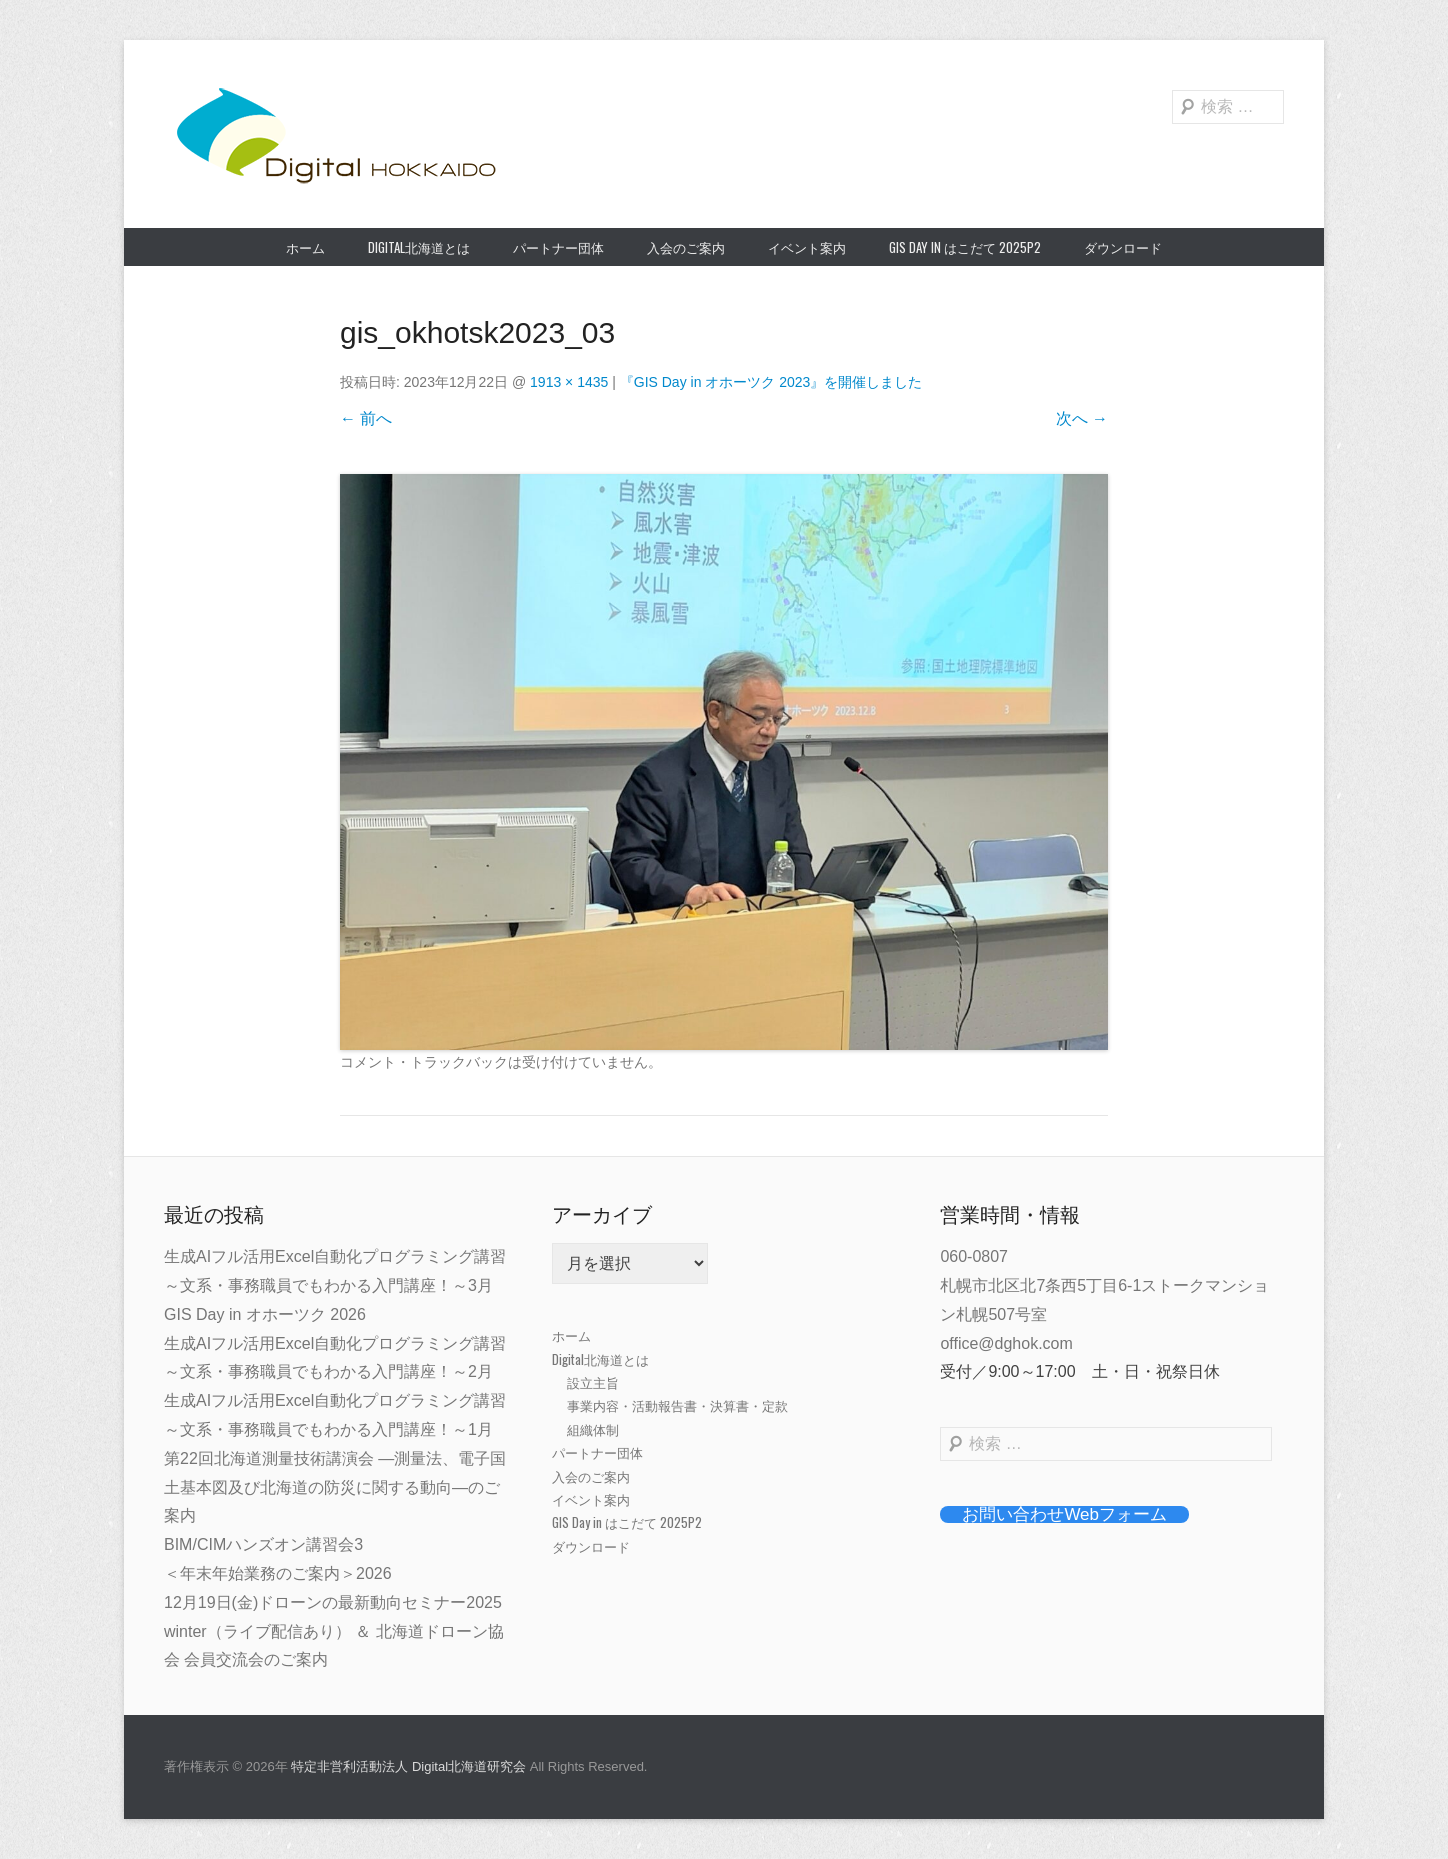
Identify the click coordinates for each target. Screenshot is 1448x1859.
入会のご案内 (686, 247)
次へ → (1082, 418)
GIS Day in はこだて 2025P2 (965, 247)
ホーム (305, 247)
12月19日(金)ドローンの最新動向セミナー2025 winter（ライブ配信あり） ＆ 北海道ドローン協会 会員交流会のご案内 (334, 1631)
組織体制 (593, 1429)
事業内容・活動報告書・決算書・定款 (677, 1405)
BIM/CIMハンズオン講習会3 (263, 1544)
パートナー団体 (558, 247)
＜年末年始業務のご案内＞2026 (278, 1573)
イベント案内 (807, 247)
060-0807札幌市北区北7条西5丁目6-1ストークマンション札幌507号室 (1104, 1285)
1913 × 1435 (569, 382)
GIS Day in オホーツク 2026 (265, 1314)
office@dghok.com (1006, 1343)
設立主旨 (593, 1382)
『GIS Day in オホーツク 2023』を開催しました (771, 382)
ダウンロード (1123, 247)
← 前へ (366, 418)
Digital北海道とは (419, 247)
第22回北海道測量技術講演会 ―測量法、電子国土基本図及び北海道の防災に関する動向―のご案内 (335, 1487)
